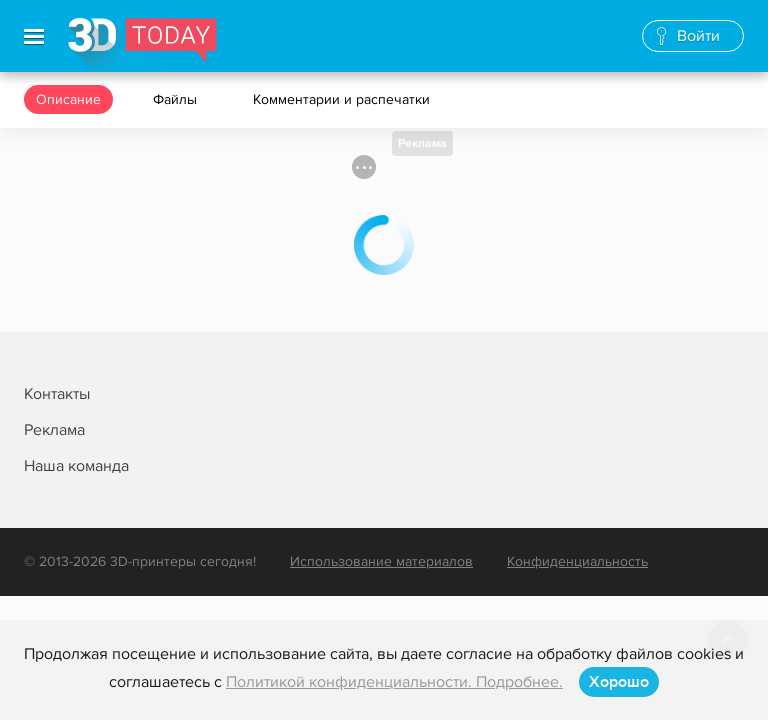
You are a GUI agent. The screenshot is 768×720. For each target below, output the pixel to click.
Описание (68, 99)
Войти (698, 36)
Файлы (177, 99)
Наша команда (76, 466)
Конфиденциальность (577, 561)
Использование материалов (381, 561)
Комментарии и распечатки (343, 99)
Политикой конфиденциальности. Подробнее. (394, 682)
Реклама (422, 143)
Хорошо (619, 682)
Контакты (57, 394)
